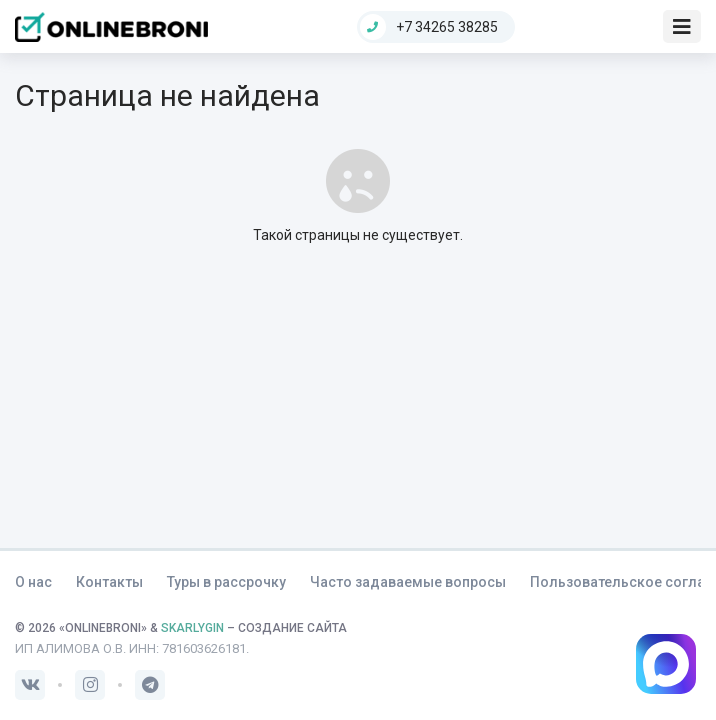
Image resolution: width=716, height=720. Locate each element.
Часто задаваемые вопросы (408, 582)
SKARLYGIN (192, 628)
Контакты (109, 582)
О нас (33, 582)
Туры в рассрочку (226, 582)
